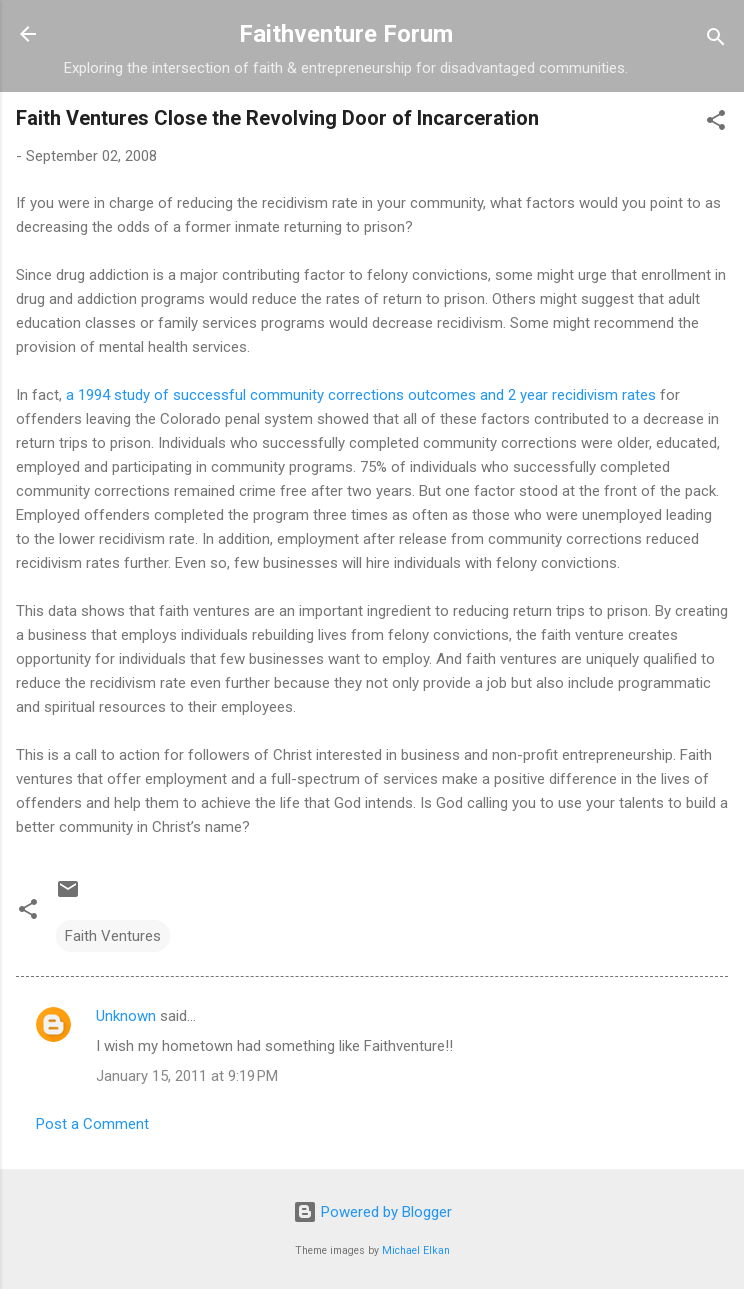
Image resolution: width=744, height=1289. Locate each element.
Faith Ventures (113, 936)
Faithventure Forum (346, 34)
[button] (716, 123)
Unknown (126, 1016)
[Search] (716, 40)
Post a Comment (92, 1124)
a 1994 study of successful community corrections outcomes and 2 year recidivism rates (363, 395)
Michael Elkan (416, 1250)
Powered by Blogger (372, 1212)
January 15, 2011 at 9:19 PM (187, 1076)
